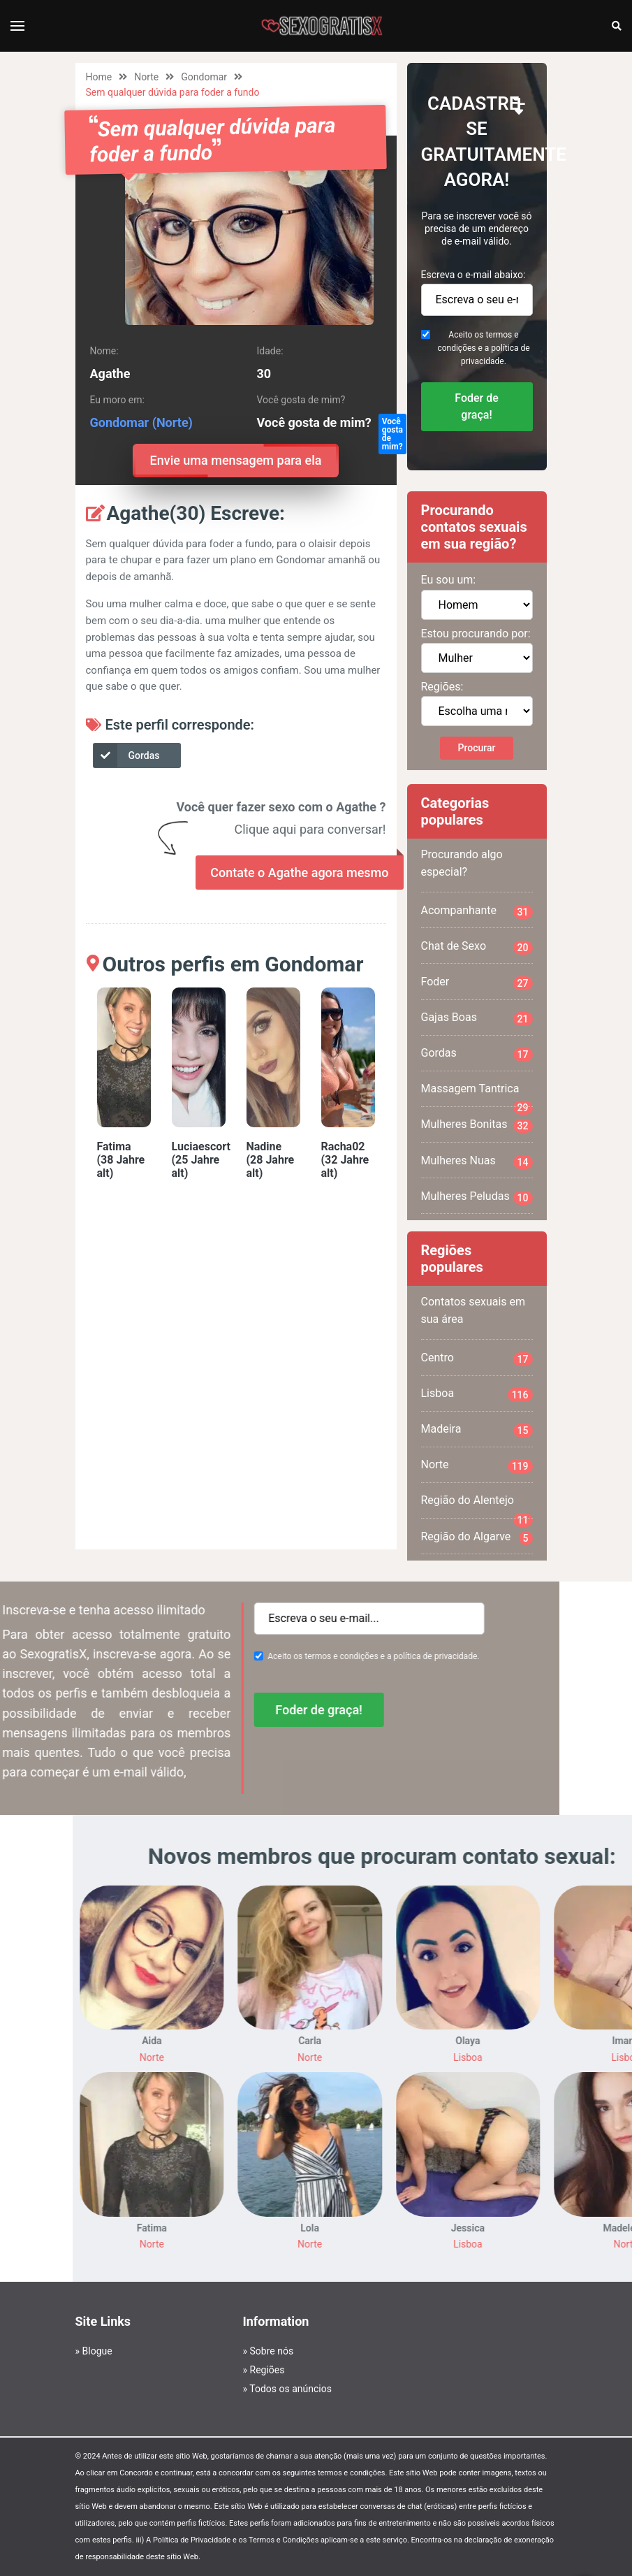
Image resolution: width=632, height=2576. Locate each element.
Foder (477, 982)
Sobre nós (272, 2351)
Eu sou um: (448, 579)
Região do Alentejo (477, 1506)
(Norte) (172, 422)
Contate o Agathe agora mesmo (299, 872)
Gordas (127, 755)
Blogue (97, 2351)
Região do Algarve (477, 1537)
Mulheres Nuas (477, 1161)
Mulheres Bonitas (477, 1125)
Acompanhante (477, 911)
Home (99, 76)
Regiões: (442, 686)
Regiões (267, 2369)
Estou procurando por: (476, 633)
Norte (146, 76)
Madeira (477, 1430)
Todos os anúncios (290, 2388)
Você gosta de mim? (392, 434)
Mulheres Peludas (477, 1197)
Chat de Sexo (477, 947)
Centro (477, 1358)
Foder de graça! (477, 406)
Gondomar (204, 76)
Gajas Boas (477, 1018)
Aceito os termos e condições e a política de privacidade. (483, 348)
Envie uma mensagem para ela (236, 460)
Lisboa (477, 1394)
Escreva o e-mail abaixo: (473, 274)
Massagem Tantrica (477, 1094)
